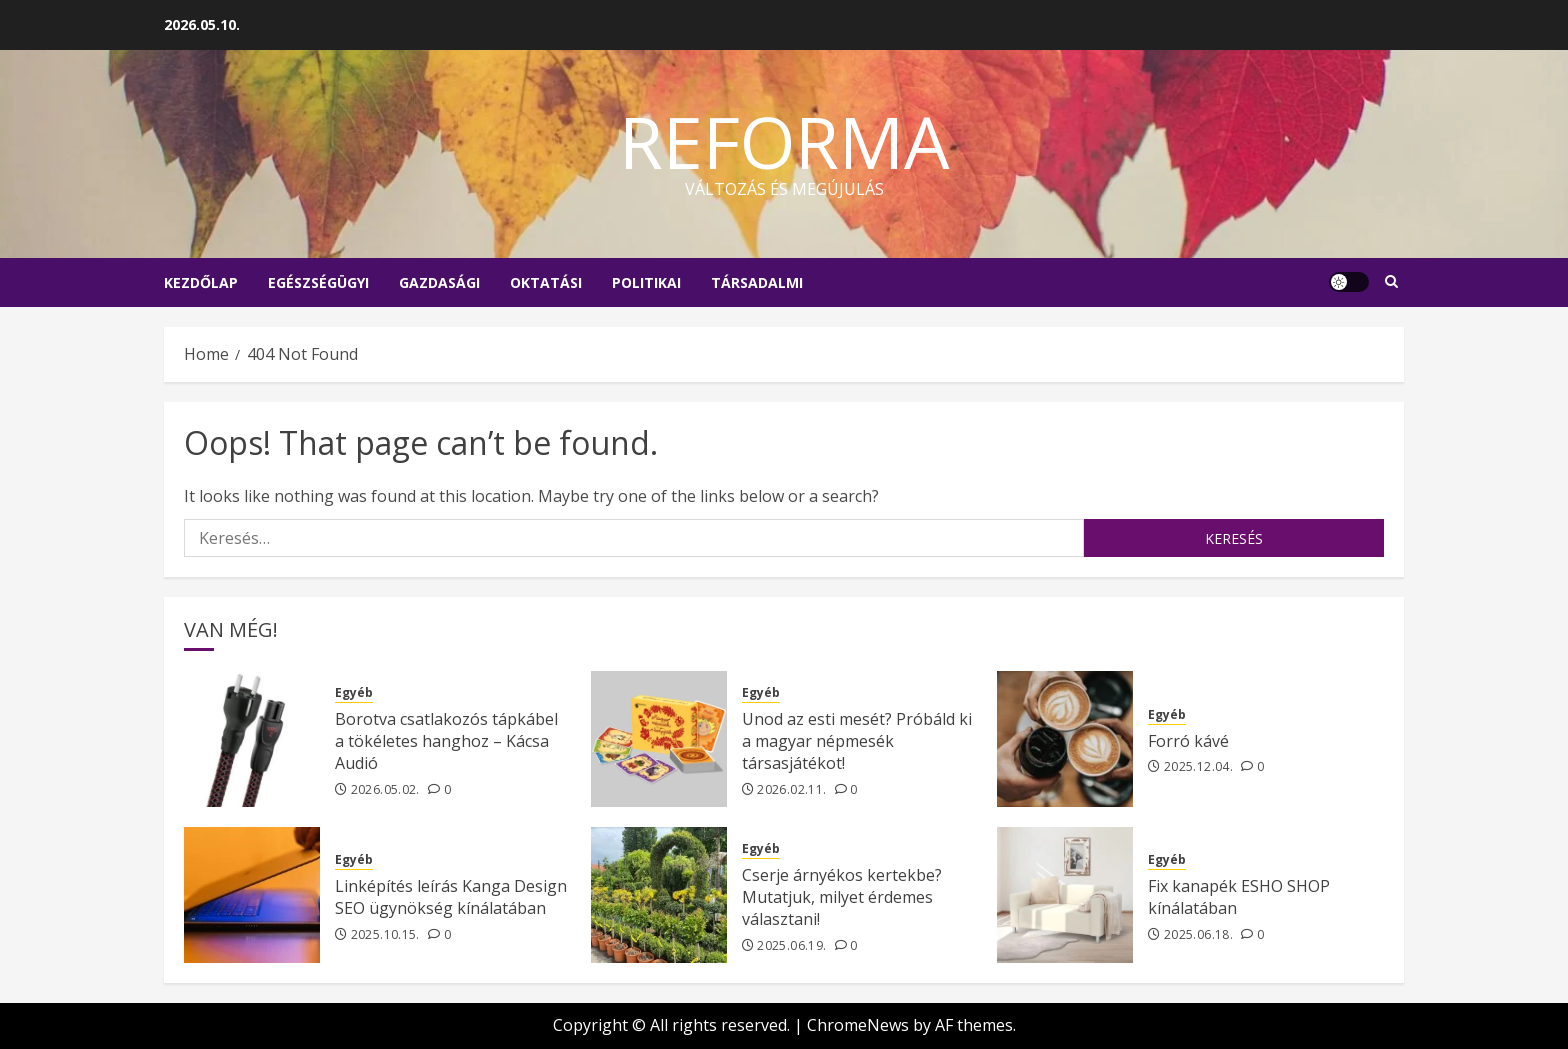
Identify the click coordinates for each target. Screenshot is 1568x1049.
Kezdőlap (201, 282)
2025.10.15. (385, 935)
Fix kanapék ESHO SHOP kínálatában (1239, 897)
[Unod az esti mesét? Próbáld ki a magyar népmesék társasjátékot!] (659, 739)
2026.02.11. (791, 790)
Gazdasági (439, 282)
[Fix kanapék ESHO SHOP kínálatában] (1065, 895)
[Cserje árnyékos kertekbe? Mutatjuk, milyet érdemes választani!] (659, 895)
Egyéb (354, 693)
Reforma (784, 141)
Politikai (646, 282)
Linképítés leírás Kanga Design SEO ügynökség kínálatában (451, 897)
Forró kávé (1188, 741)
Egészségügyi (318, 282)
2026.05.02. (385, 790)
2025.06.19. (791, 946)
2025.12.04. (1198, 767)
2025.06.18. (1198, 935)
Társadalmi (757, 282)
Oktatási (546, 282)
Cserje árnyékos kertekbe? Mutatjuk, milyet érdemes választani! (842, 897)
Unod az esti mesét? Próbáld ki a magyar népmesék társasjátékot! (857, 741)
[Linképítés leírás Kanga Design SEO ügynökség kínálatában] (252, 895)
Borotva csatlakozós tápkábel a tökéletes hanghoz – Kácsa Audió (446, 741)
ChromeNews (858, 1025)
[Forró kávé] (1065, 739)
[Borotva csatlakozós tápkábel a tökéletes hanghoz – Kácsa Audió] (252, 739)
